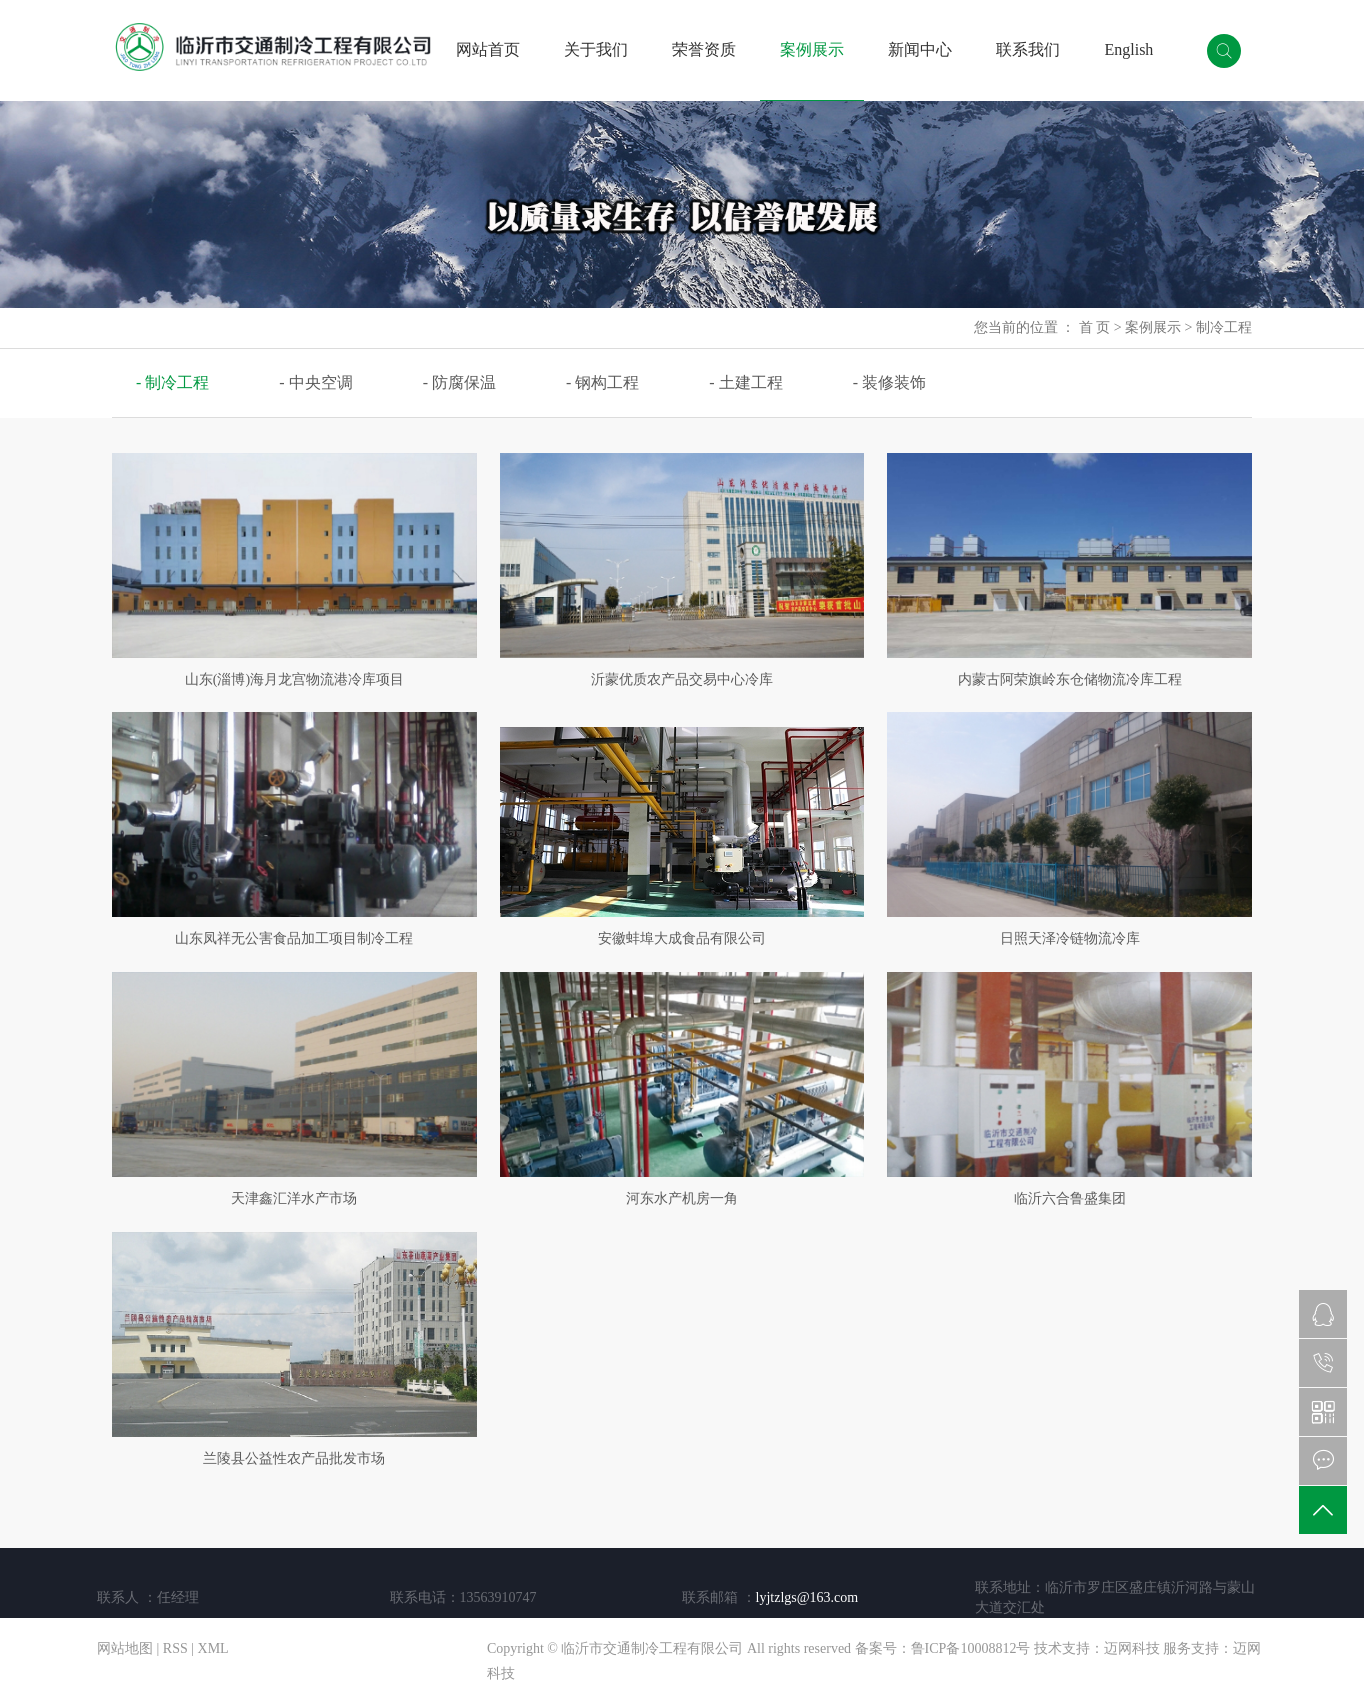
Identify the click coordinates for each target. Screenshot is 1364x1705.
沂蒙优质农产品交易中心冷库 (682, 679)
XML (213, 1648)
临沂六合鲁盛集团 (1070, 1198)
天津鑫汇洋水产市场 (294, 1198)
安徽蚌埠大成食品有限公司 (682, 938)
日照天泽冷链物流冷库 (1070, 938)
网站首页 (488, 49)
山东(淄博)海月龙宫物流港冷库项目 (294, 679)
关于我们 (596, 49)
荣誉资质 (704, 49)
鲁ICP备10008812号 (971, 1648)
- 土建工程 (745, 382)
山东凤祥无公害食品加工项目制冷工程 (294, 938)
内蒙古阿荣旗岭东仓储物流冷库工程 (1070, 679)
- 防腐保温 (459, 382)
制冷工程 (1224, 327)
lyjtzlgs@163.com (807, 1597)
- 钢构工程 (602, 382)
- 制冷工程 (172, 382)
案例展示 (812, 49)
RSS (175, 1648)
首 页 (1095, 327)
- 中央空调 (315, 382)
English (1128, 49)
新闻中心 (920, 49)
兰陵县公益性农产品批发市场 (294, 1458)
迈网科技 (1132, 1648)
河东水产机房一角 (682, 1198)
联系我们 (1028, 49)
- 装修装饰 (889, 382)
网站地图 (125, 1648)
